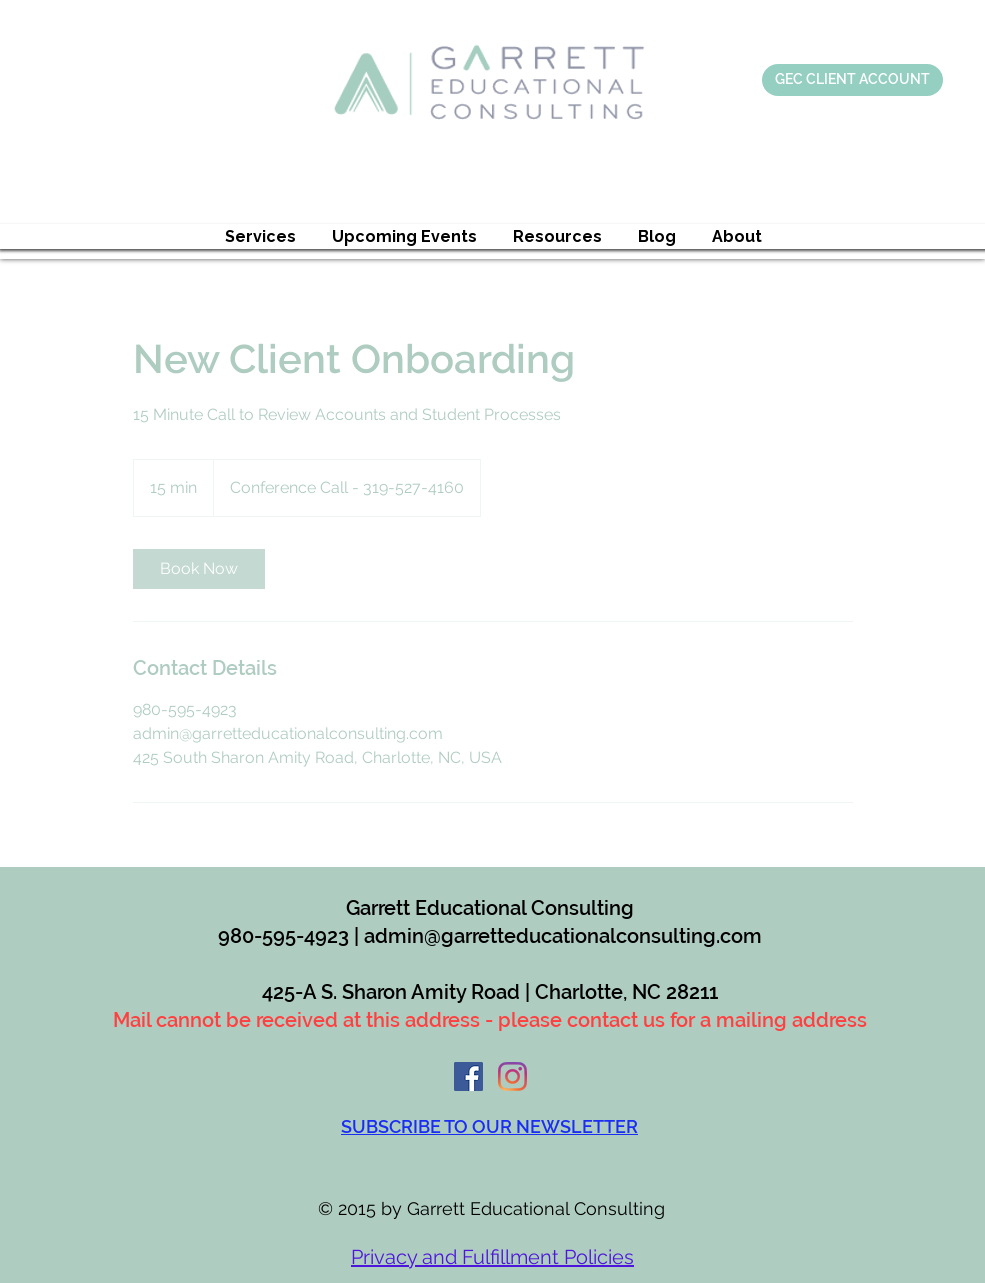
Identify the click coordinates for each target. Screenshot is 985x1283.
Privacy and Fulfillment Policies (492, 1257)
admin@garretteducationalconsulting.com (563, 936)
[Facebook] (468, 1076)
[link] (199, 569)
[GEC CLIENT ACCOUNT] (852, 80)
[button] (260, 236)
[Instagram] (512, 1076)
